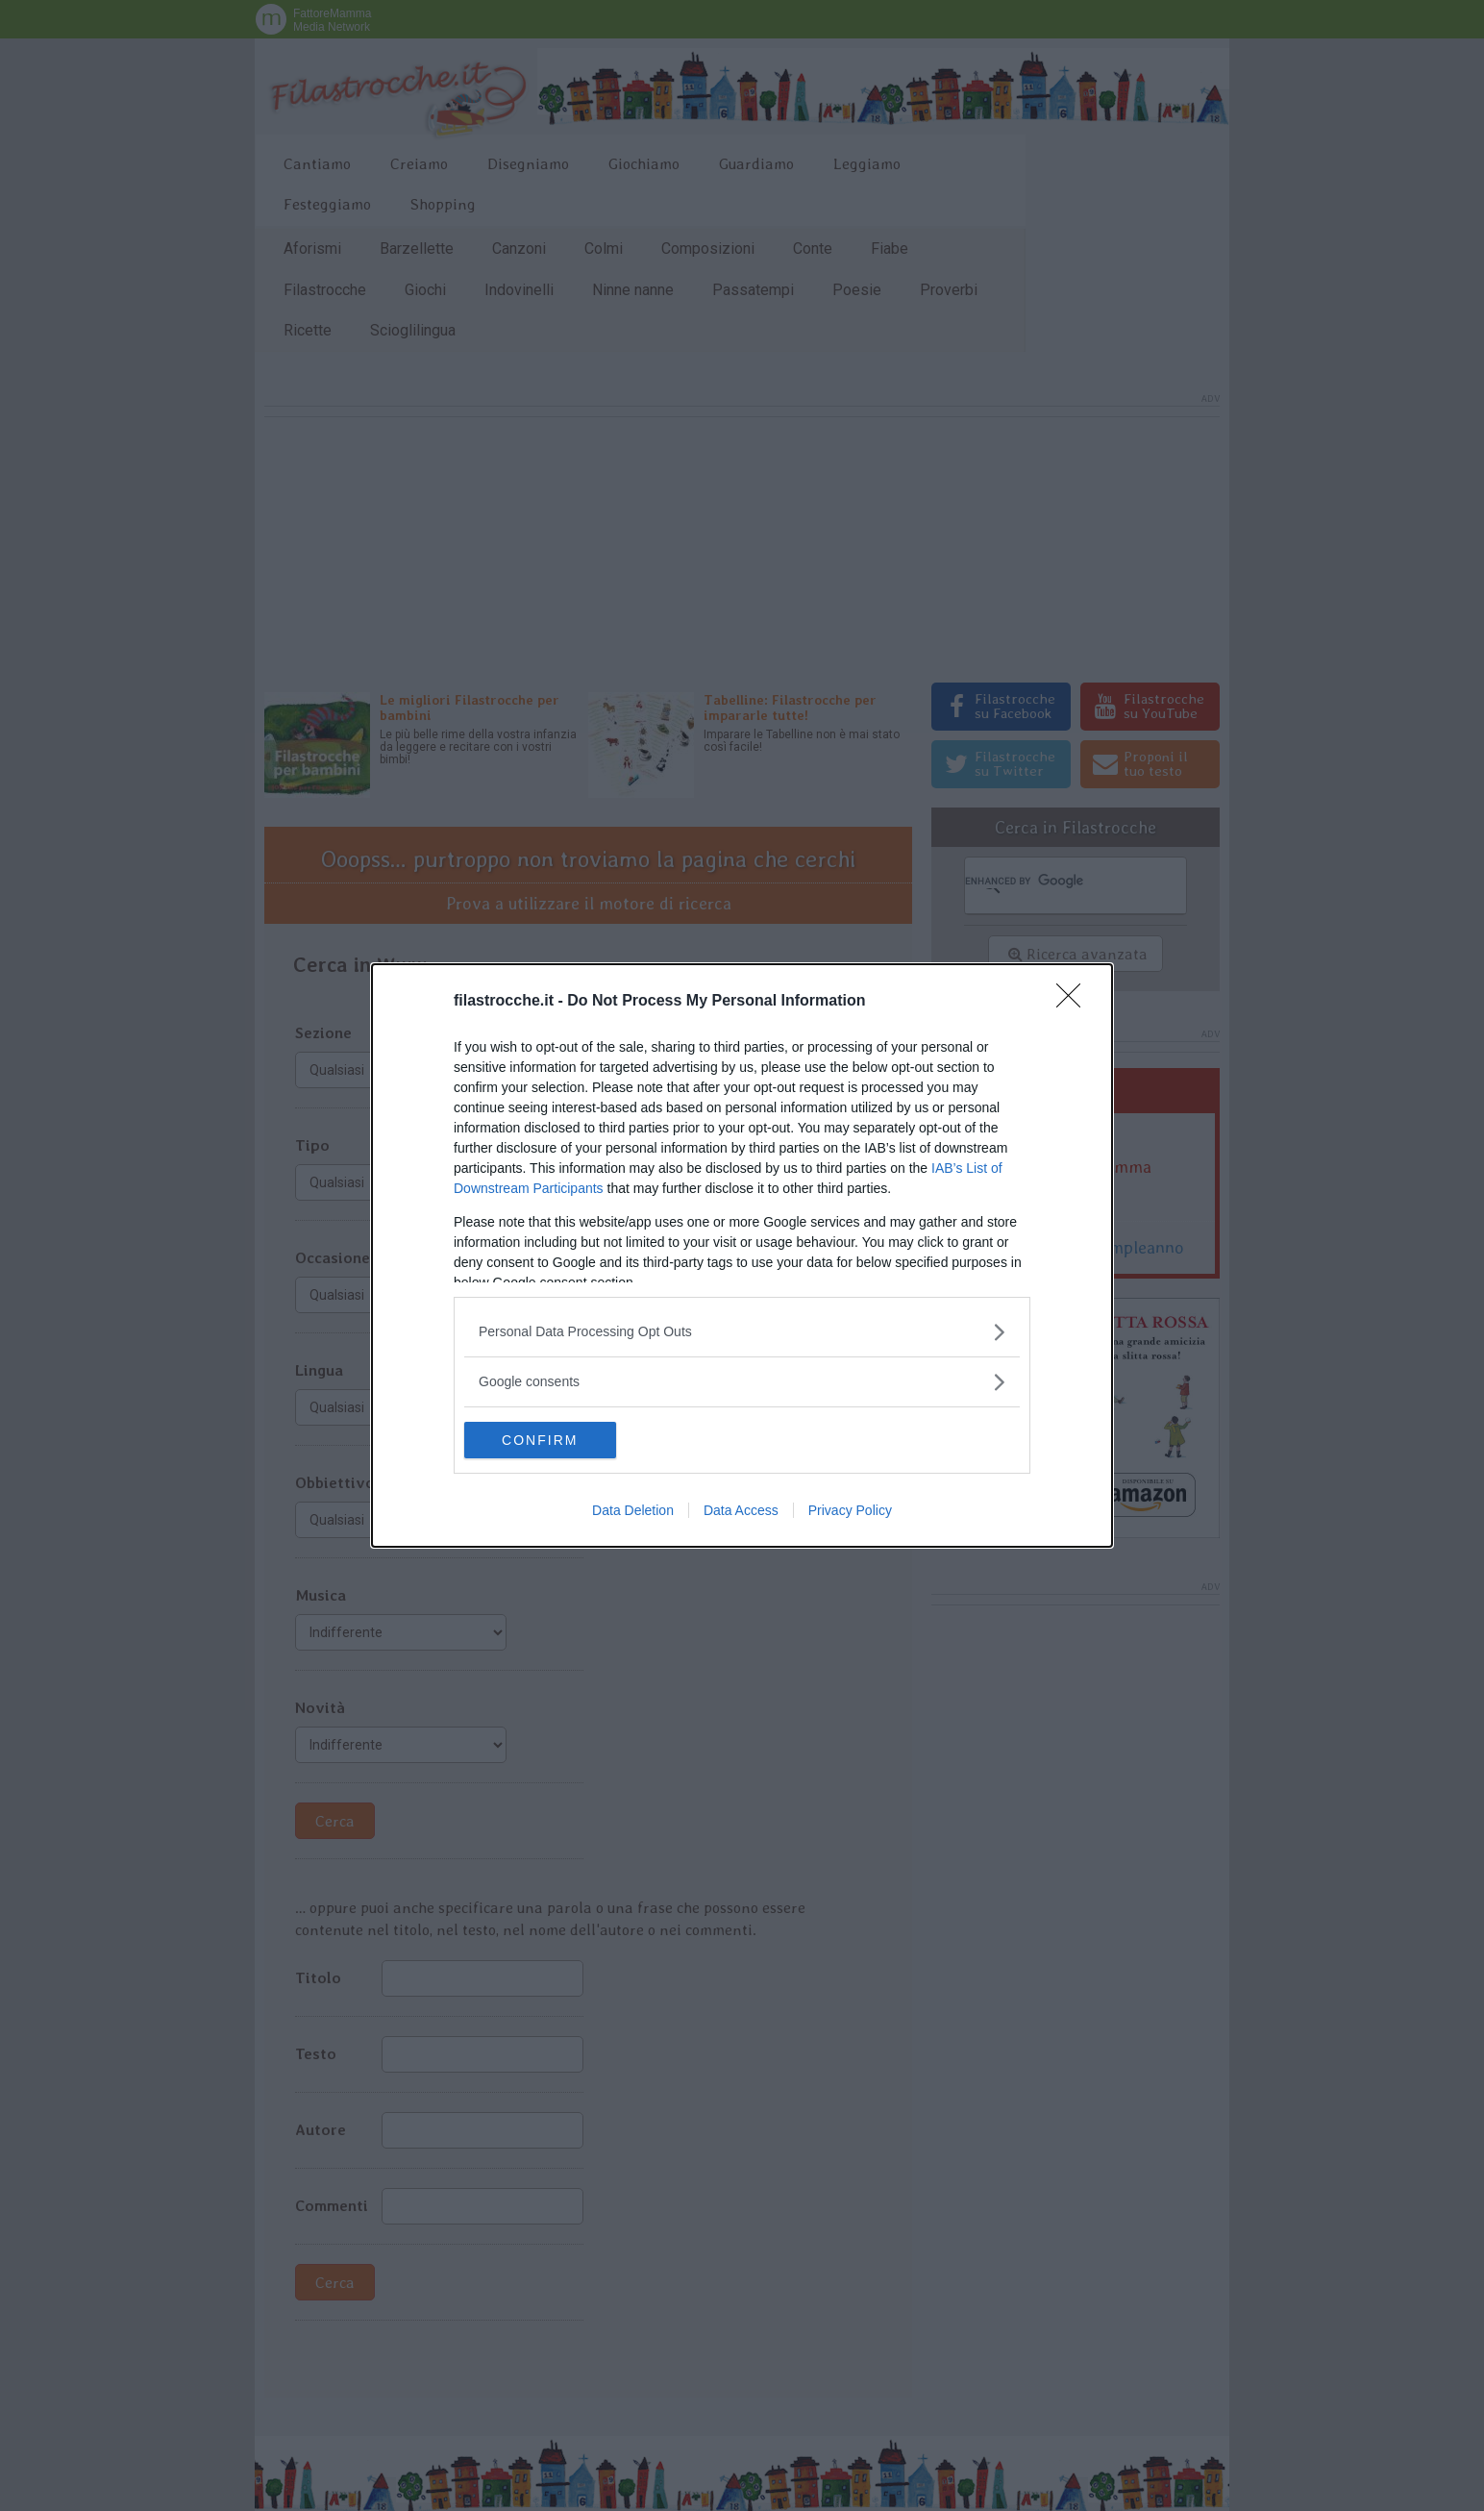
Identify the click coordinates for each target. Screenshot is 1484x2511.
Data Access (741, 1511)
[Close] (1074, 1000)
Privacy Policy (850, 1511)
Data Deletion (633, 1511)
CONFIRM (555, 1440)
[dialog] (742, 1255)
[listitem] (742, 1331)
